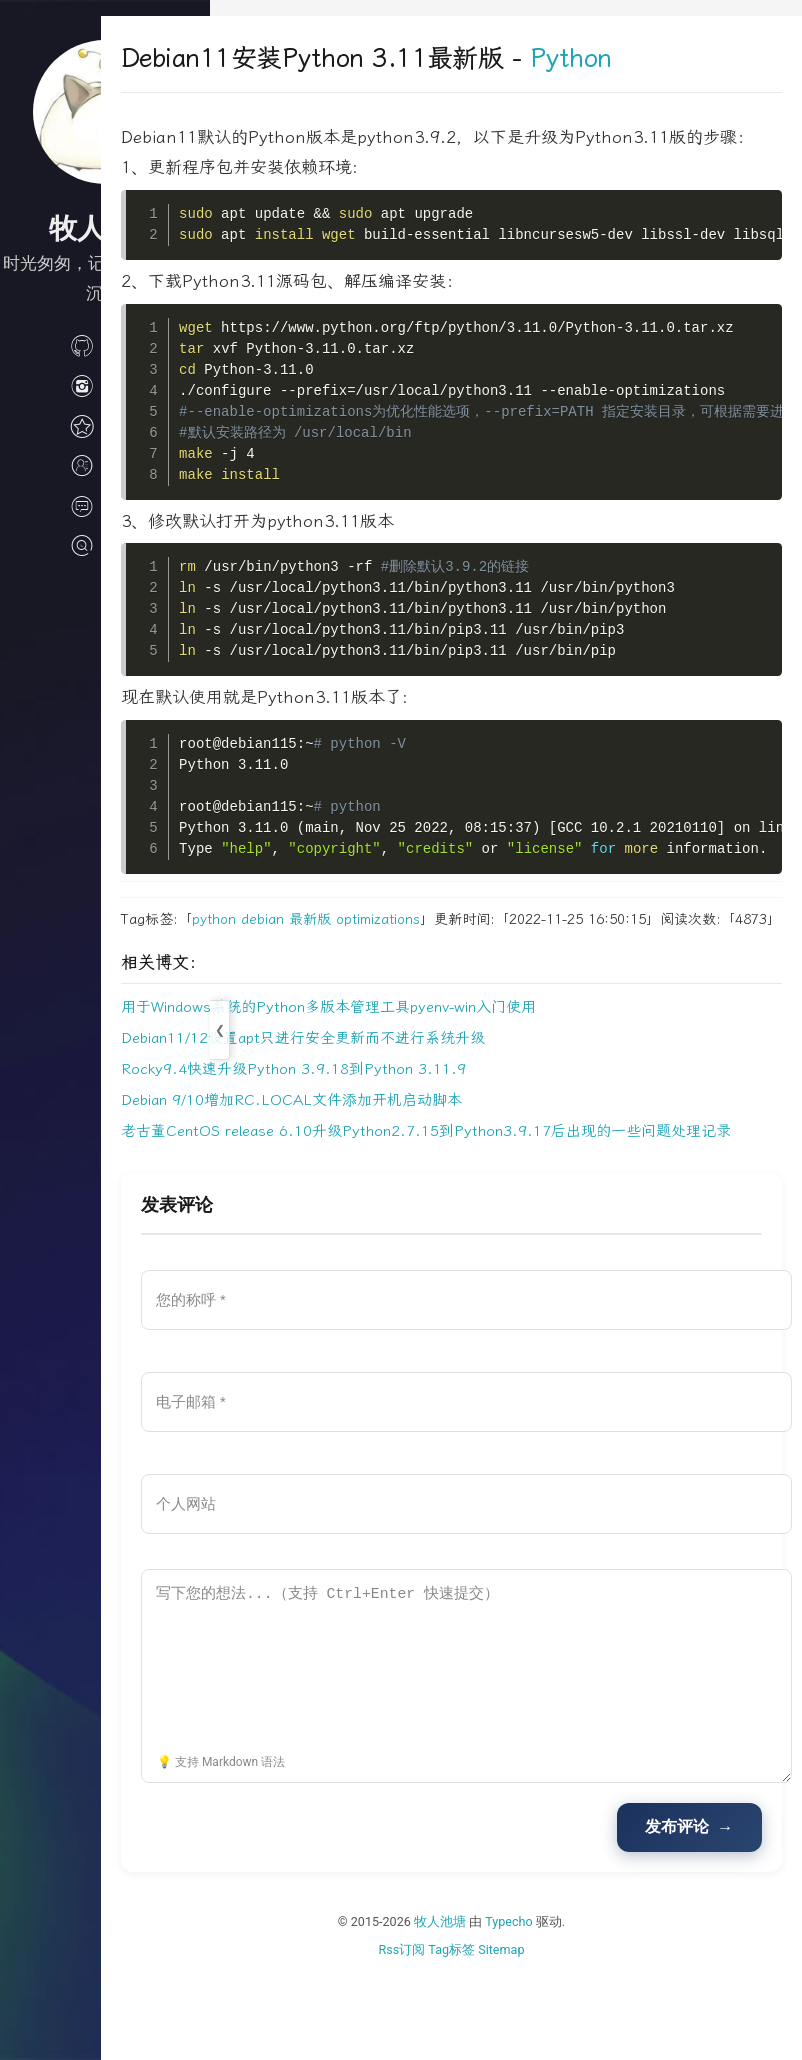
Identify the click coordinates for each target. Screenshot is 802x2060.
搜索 (105, 544)
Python (680, 58)
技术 (105, 344)
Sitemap (556, 2030)
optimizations (487, 949)
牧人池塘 (495, 2003)
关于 (105, 464)
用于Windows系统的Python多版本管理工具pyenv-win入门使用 (437, 1062)
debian (371, 949)
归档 (105, 424)
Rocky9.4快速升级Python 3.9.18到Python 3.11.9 (402, 1124)
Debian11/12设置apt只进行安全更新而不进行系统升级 (412, 1093)
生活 (105, 384)
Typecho (564, 2003)
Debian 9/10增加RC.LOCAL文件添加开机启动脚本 (400, 1155)
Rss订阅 (456, 2030)
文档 (105, 504)
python (323, 949)
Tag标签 (506, 2030)
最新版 (419, 949)
